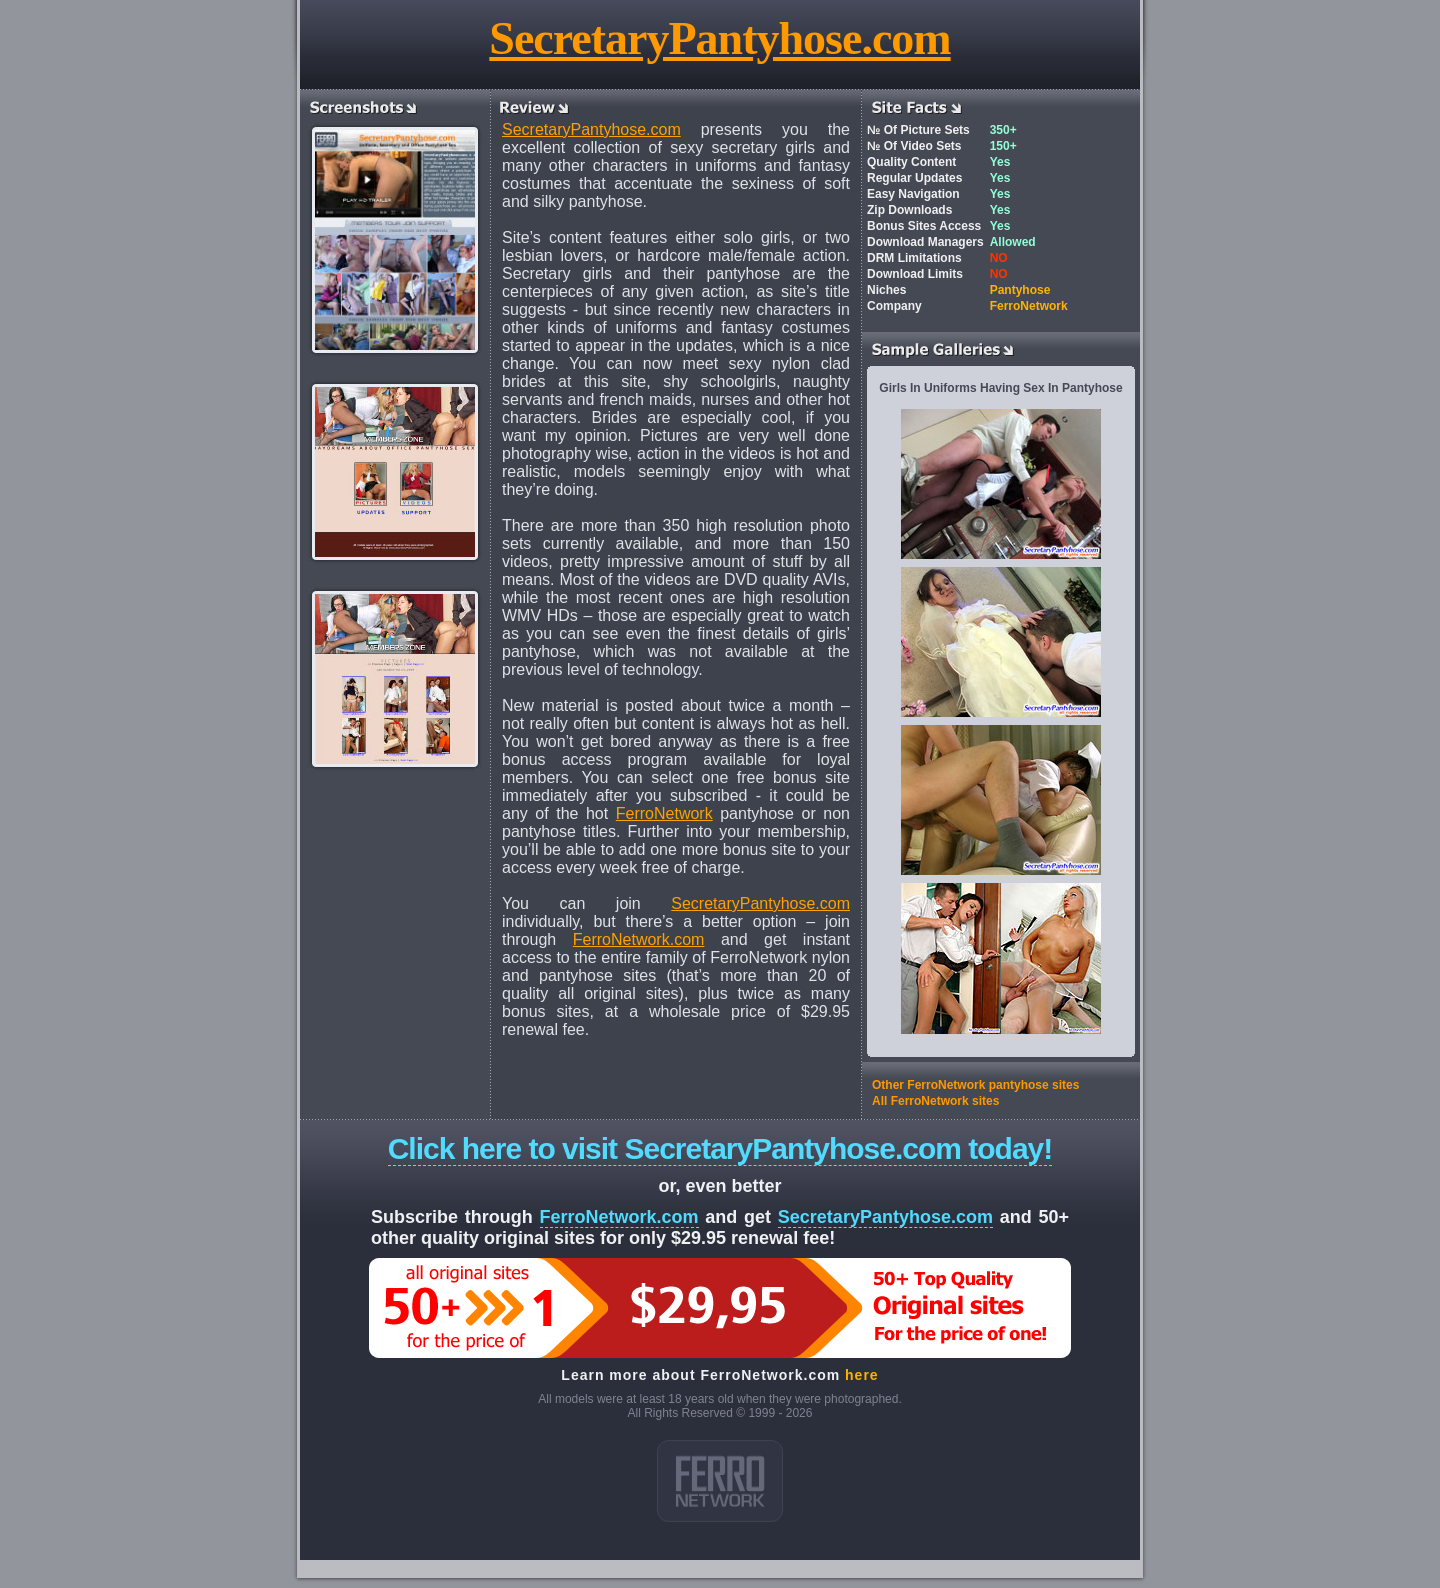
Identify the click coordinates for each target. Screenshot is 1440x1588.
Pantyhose (1020, 290)
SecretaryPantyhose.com (719, 38)
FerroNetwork (664, 813)
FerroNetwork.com (639, 939)
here (862, 1375)
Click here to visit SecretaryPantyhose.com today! (720, 1148)
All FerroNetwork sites (935, 1101)
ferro (720, 1481)
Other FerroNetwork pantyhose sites (975, 1085)
